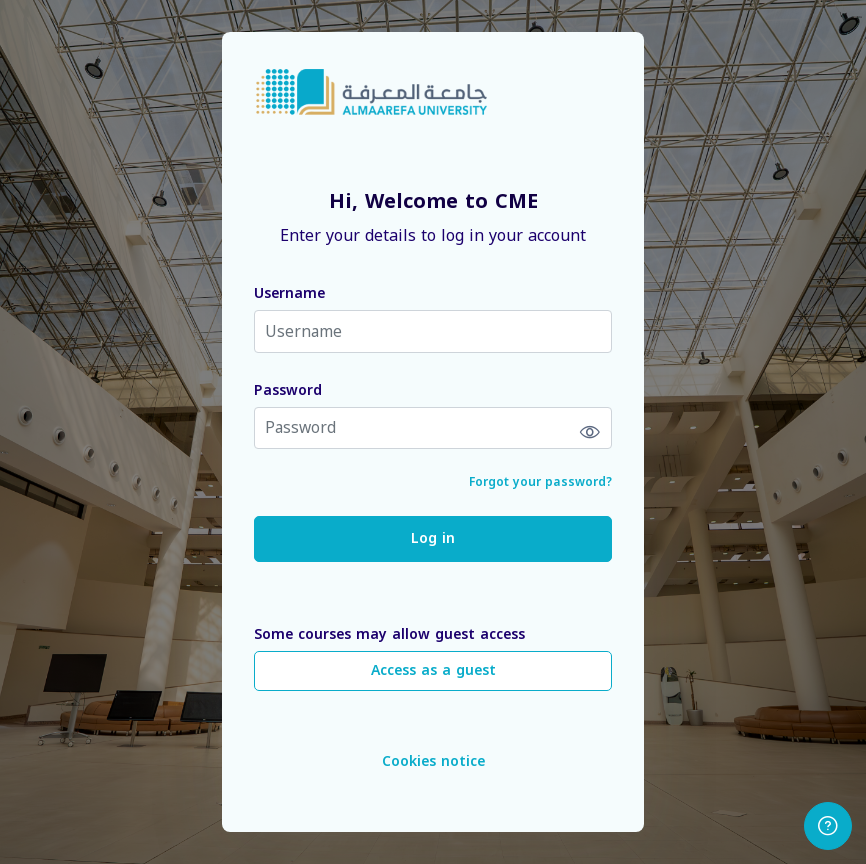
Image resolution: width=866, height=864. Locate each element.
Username (289, 293)
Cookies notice (433, 761)
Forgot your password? (540, 482)
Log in (433, 538)
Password (288, 390)
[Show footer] (828, 826)
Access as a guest (433, 670)
